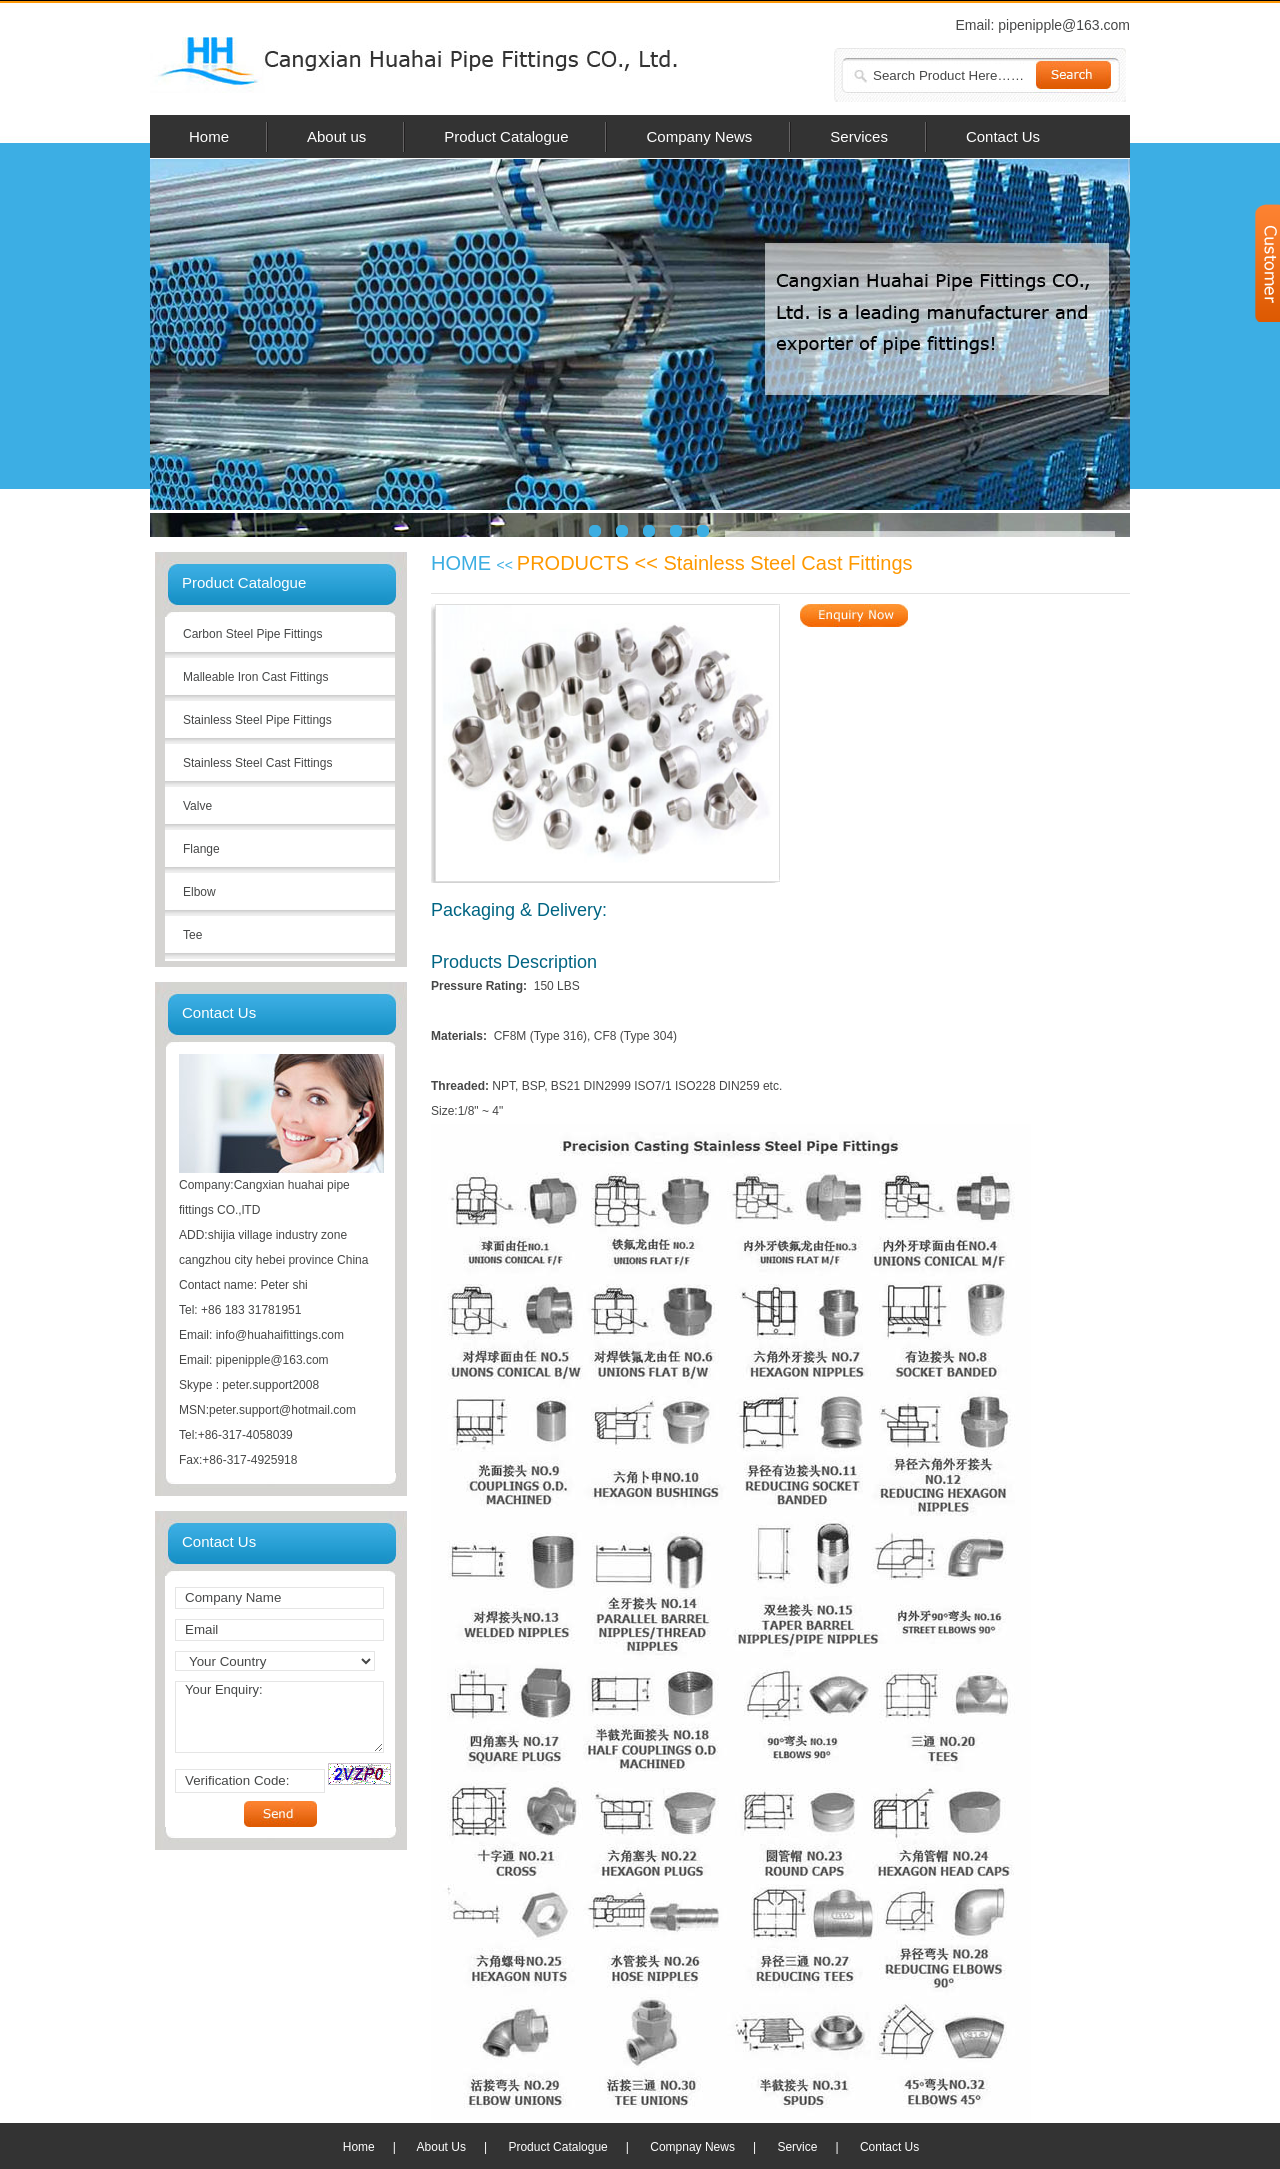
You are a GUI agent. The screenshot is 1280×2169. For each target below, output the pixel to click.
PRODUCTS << (590, 563)
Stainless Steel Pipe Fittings (257, 720)
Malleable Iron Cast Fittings (255, 677)
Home (359, 2147)
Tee (192, 935)
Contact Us (889, 2147)
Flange (201, 849)
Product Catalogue (557, 2147)
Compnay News (692, 2147)
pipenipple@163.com (1064, 25)
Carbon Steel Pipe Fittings (252, 634)
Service (797, 2147)
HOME (464, 563)
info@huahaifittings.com (280, 1335)
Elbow (199, 892)
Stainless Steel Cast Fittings (257, 763)
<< (507, 565)
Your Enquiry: (279, 1717)
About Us (441, 2147)
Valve (197, 806)
